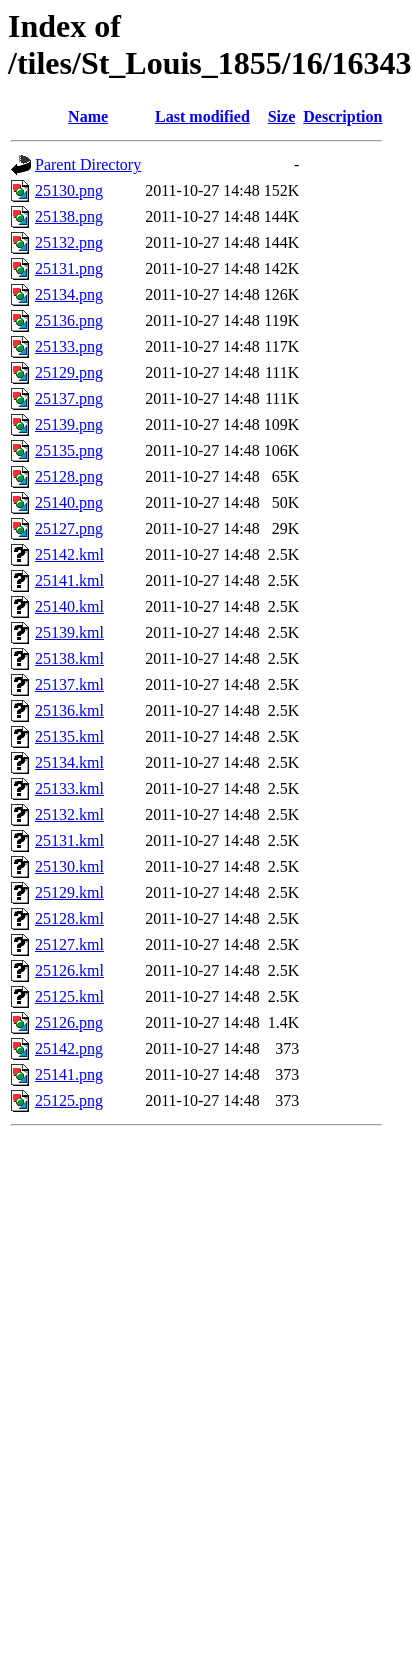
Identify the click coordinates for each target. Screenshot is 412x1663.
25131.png (69, 268)
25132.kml (69, 814)
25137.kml (69, 684)
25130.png (69, 190)
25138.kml (69, 658)
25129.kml (69, 892)
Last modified (202, 116)
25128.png (69, 476)
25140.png (69, 502)
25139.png (69, 424)
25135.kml (69, 736)
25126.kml (69, 970)
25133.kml (69, 788)
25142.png (69, 1048)
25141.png (69, 1074)
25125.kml (69, 996)
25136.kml (69, 710)
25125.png (69, 1100)
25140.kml (69, 606)
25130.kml (69, 866)
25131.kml (69, 840)
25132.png (69, 242)
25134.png (69, 294)
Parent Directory (88, 164)
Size (282, 116)
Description (342, 116)
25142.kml (69, 554)
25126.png (69, 1022)
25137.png (69, 398)
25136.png (69, 320)
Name (88, 116)
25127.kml (69, 944)
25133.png (69, 346)
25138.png (69, 216)
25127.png (69, 528)
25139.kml (69, 632)
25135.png (69, 450)
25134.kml (69, 762)
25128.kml (69, 918)
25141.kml (69, 580)
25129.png (69, 372)
